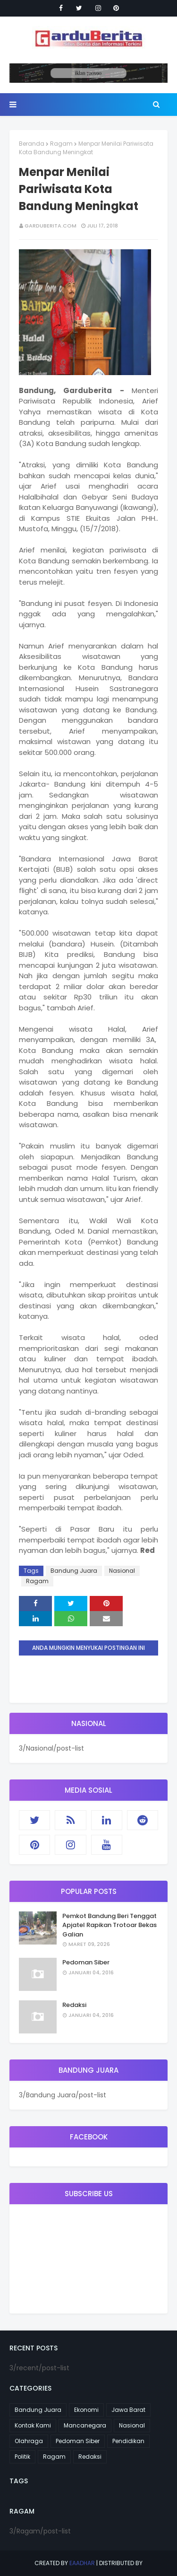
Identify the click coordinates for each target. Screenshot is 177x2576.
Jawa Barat (128, 2410)
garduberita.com (50, 225)
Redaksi (74, 2004)
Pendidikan (128, 2441)
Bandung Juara (74, 1571)
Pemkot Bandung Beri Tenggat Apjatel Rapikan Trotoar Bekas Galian (109, 1925)
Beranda (31, 144)
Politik (22, 2457)
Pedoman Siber (86, 1962)
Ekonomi (86, 2410)
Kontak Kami (33, 2425)
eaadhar (82, 2563)
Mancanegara (85, 2425)
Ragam (61, 144)
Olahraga (29, 2441)
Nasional (122, 1571)
